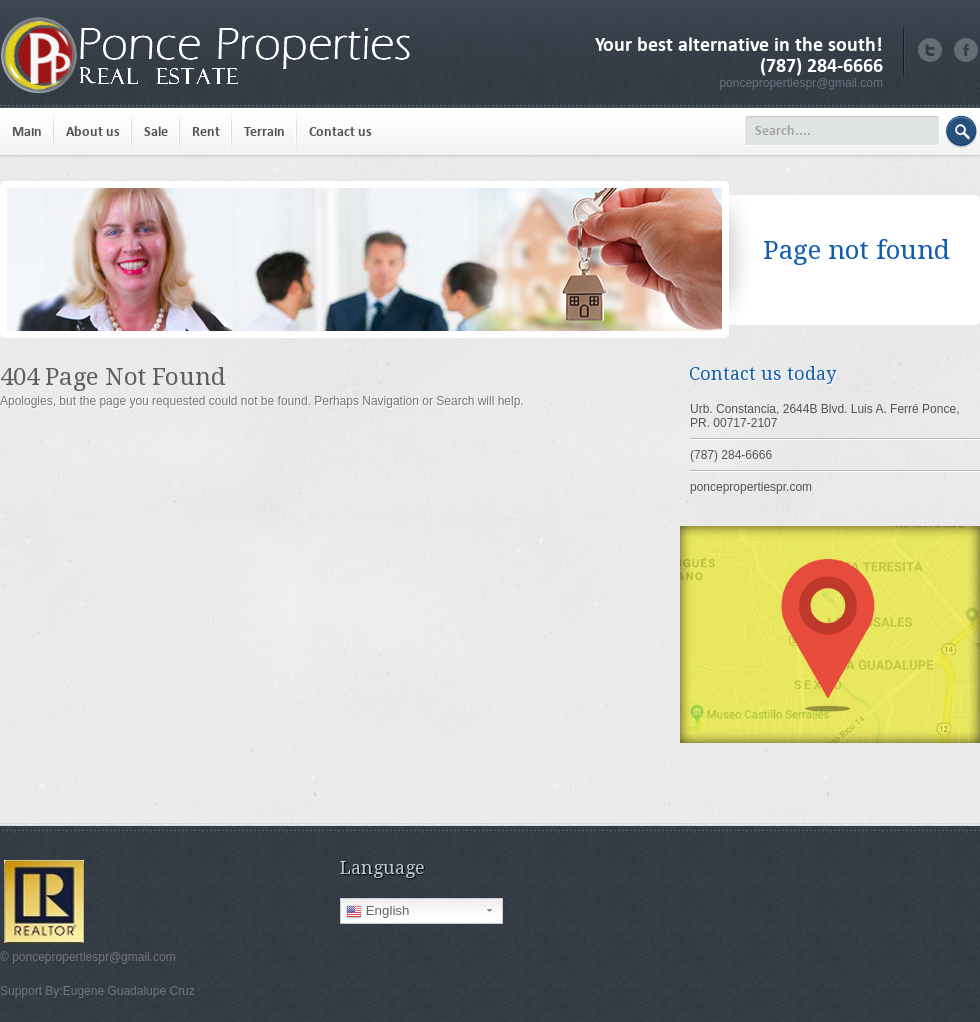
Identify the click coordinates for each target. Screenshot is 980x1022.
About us (93, 131)
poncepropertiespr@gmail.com (801, 83)
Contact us (340, 131)
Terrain (264, 131)
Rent (206, 131)
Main (27, 131)
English (377, 911)
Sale (156, 131)
